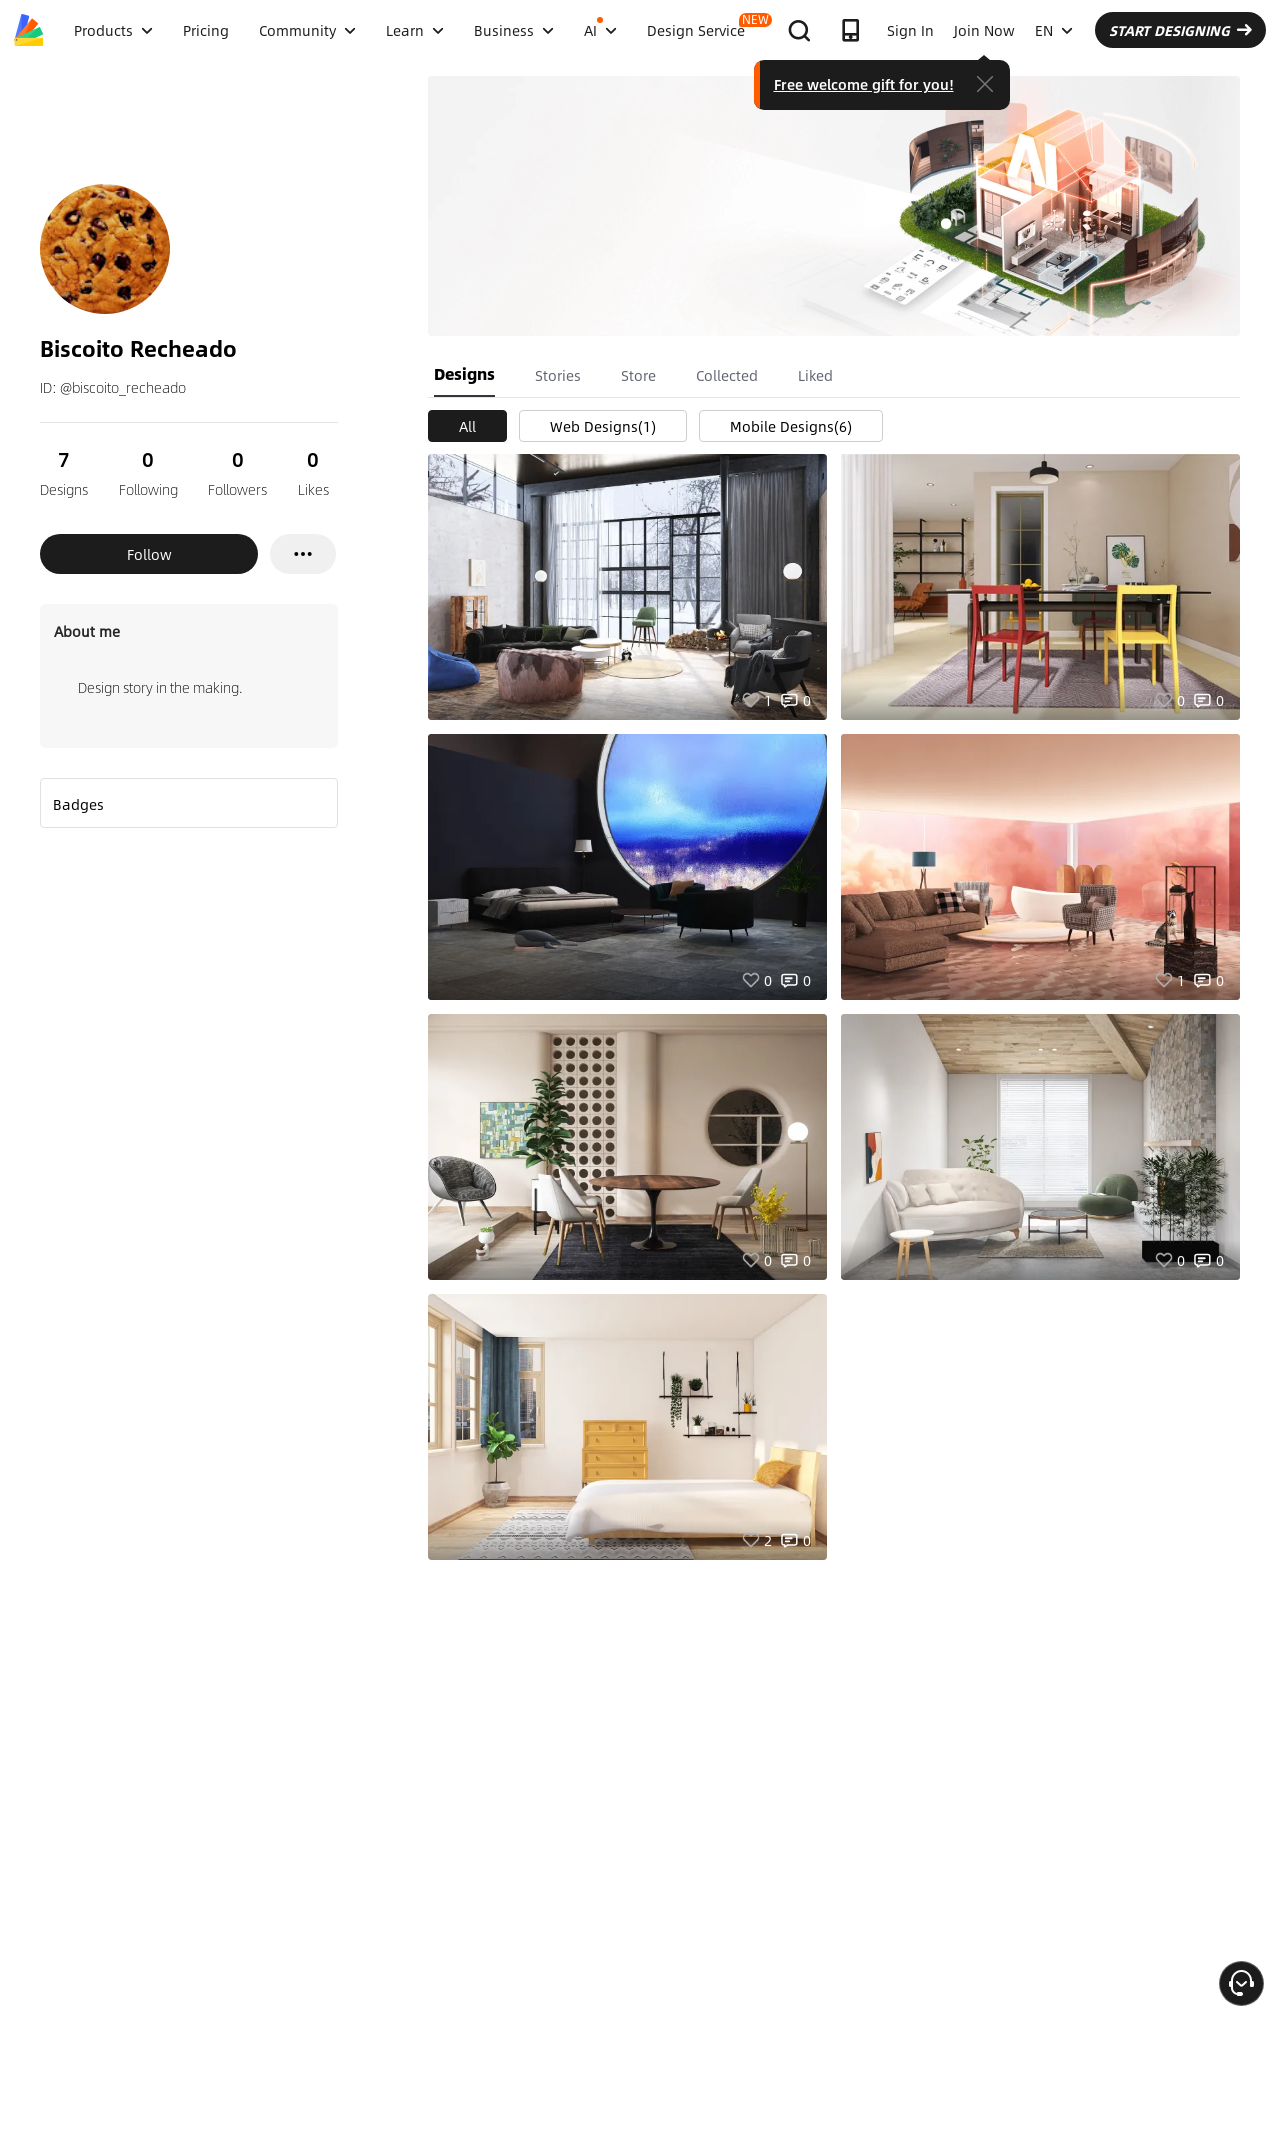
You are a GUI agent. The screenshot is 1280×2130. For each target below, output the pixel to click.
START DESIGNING (1180, 30)
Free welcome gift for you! (864, 84)
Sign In (910, 30)
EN (1054, 30)
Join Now (984, 30)
